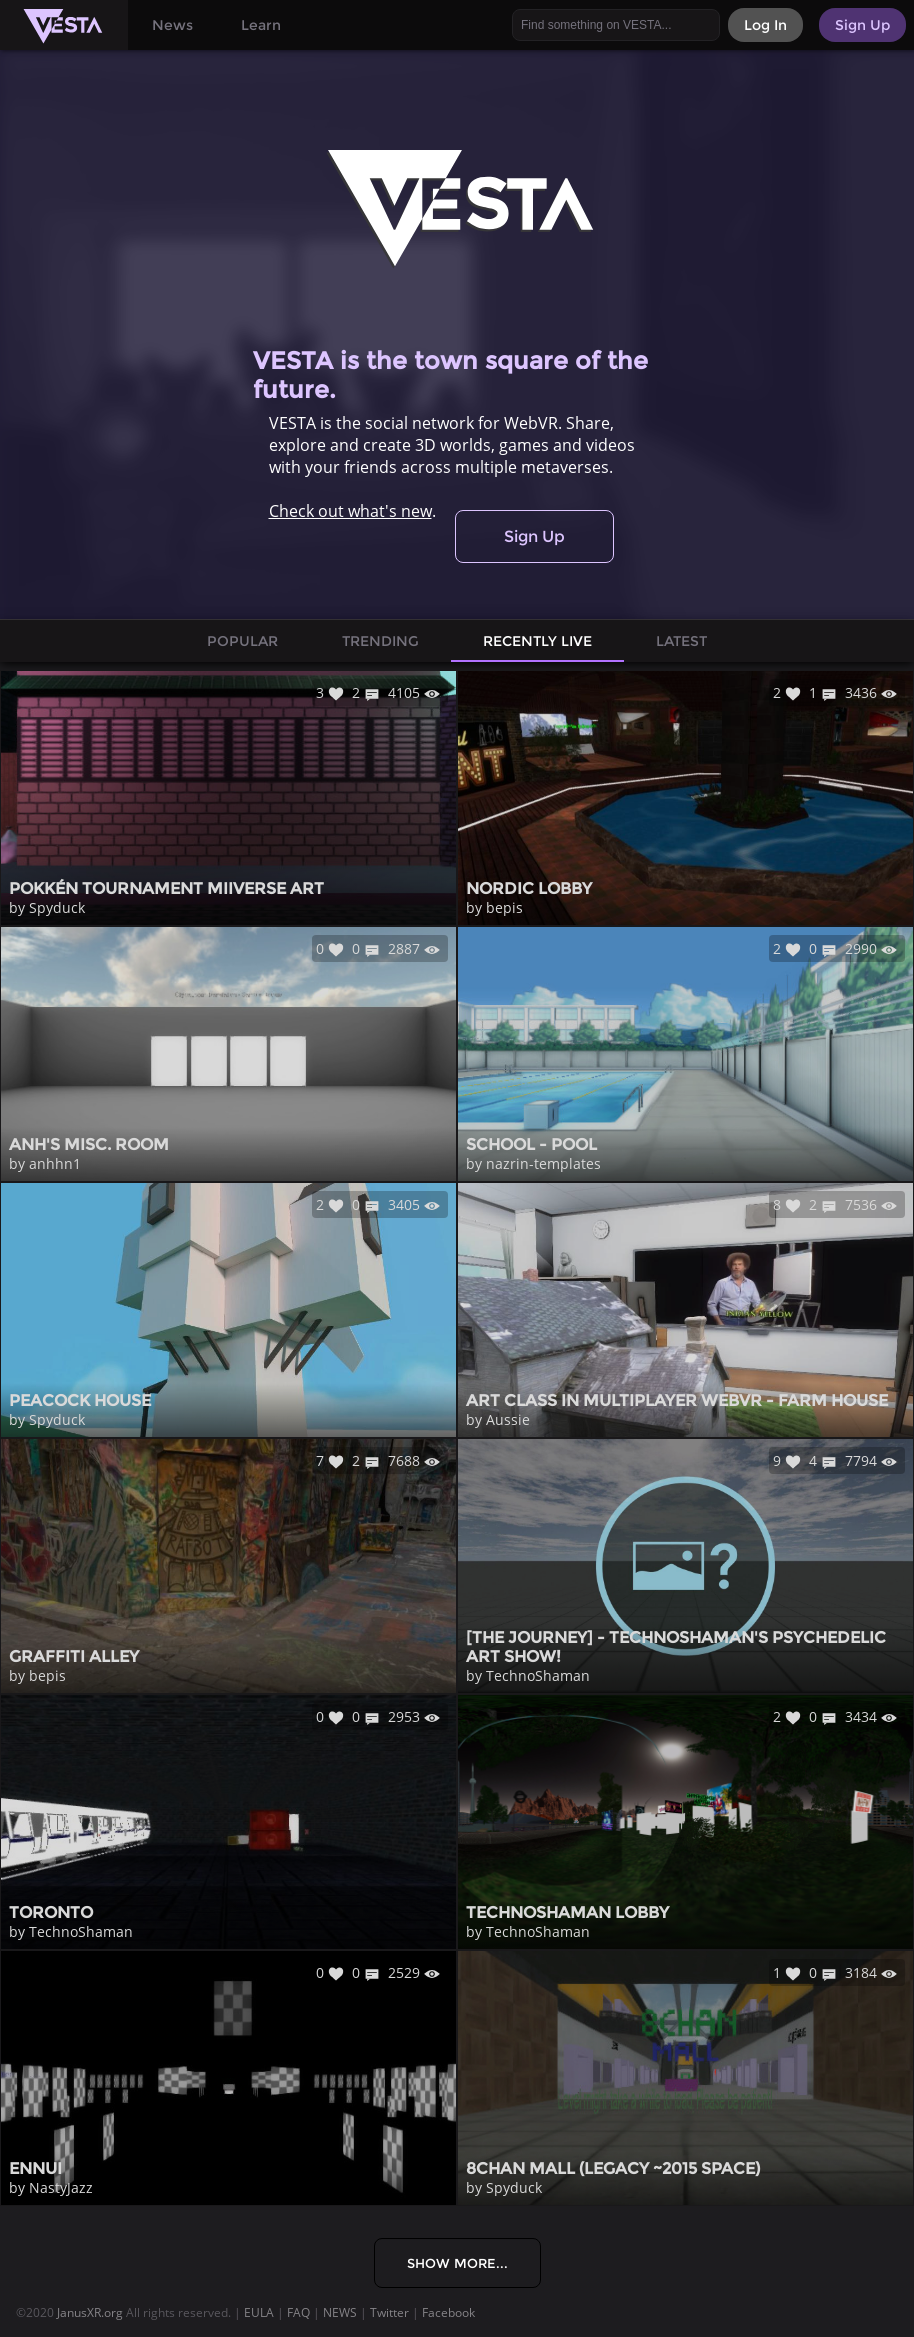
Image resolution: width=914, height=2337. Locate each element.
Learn (261, 25)
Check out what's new (350, 511)
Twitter (389, 2312)
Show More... (457, 2263)
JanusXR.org (90, 2312)
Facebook (448, 2312)
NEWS (340, 2312)
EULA (259, 2312)
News (172, 25)
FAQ (298, 2312)
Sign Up (534, 536)
